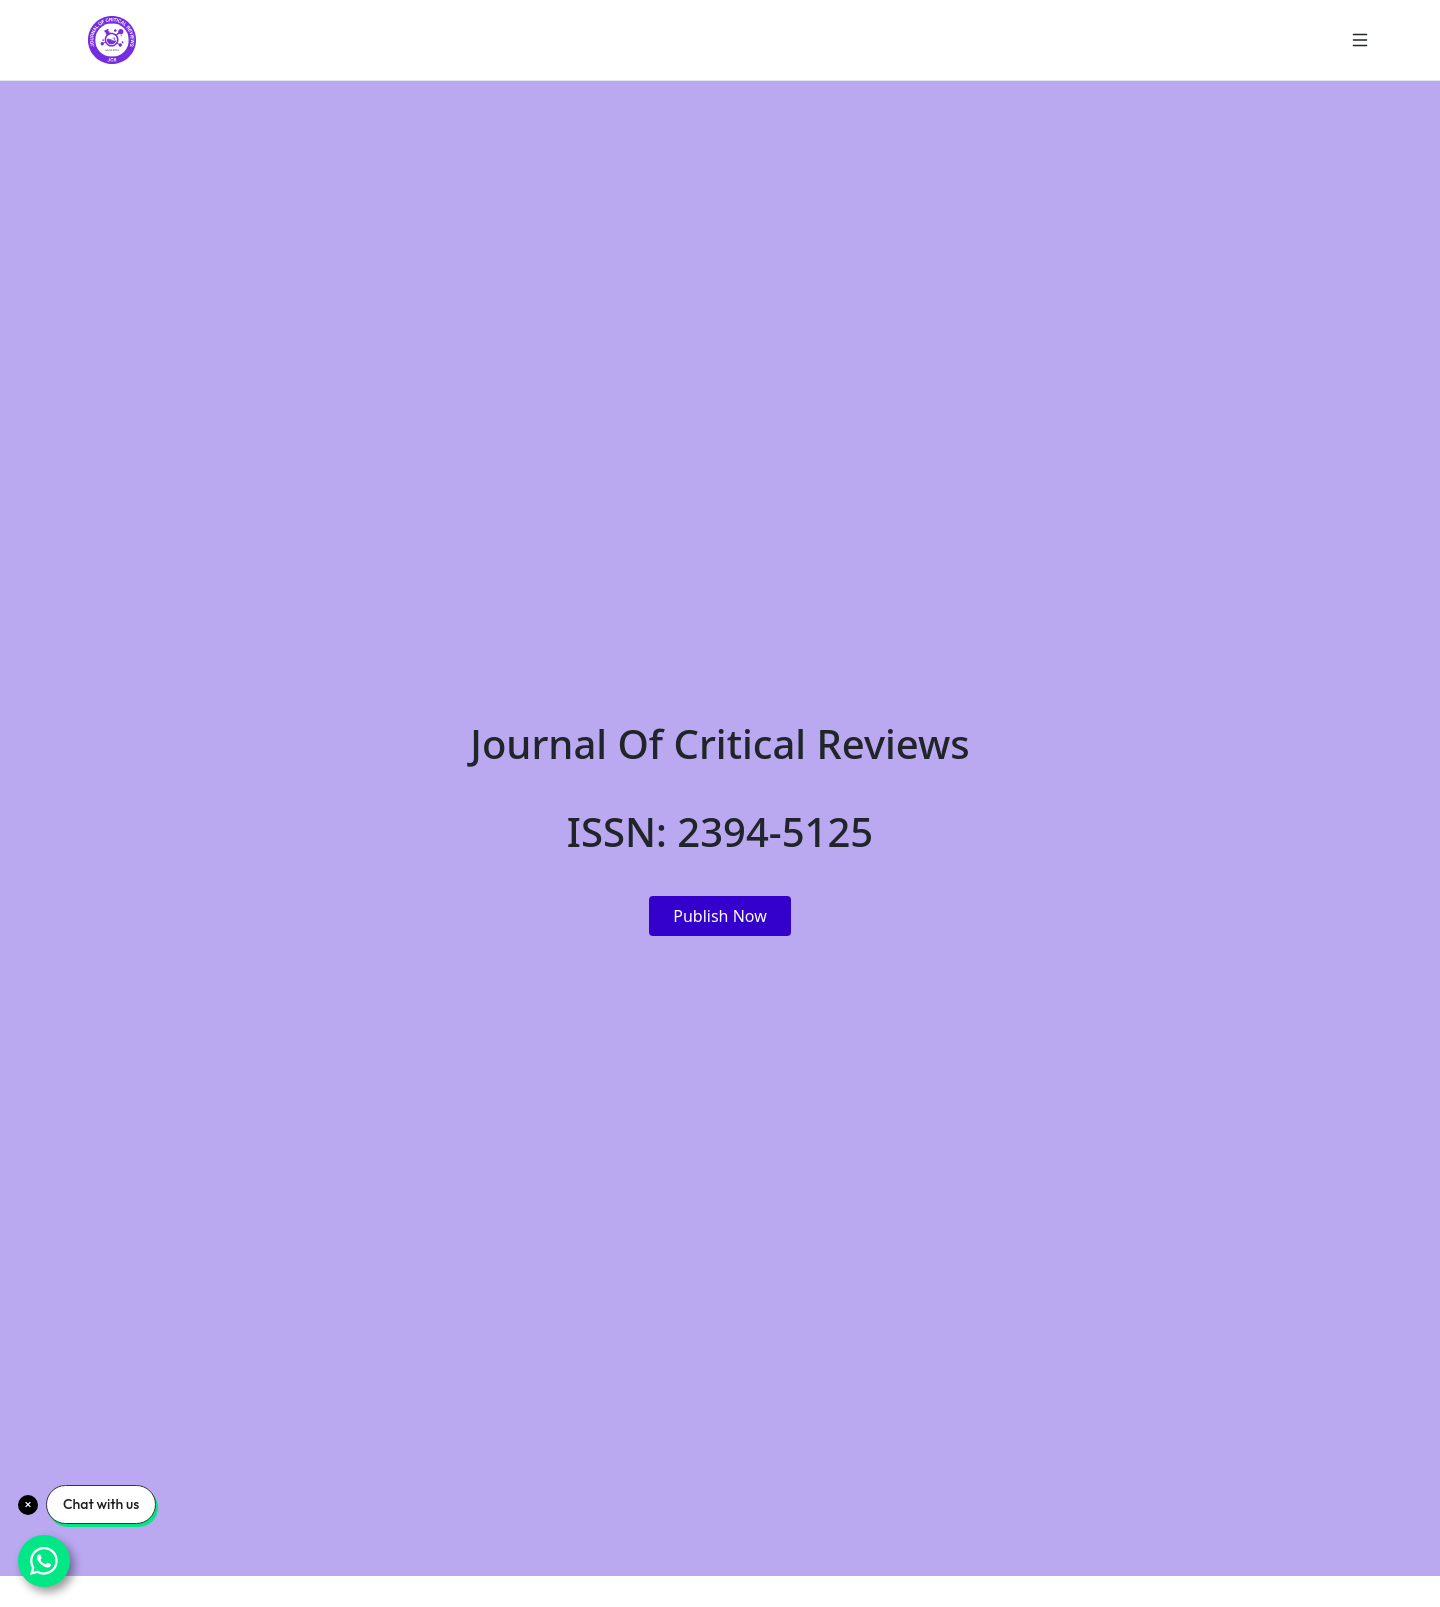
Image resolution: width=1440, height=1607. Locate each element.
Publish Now (719, 916)
